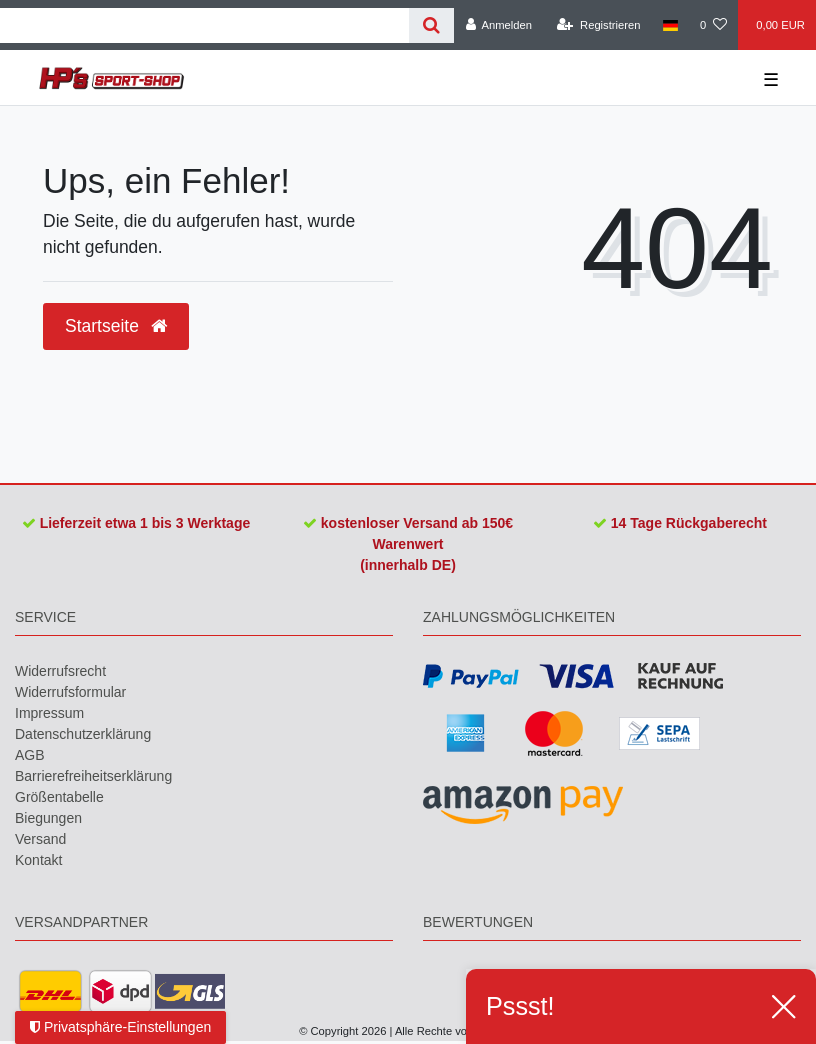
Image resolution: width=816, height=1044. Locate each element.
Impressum (49, 713)
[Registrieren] (598, 25)
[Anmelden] (498, 25)
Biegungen (48, 818)
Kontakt (38, 860)
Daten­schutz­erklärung (83, 734)
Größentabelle (59, 797)
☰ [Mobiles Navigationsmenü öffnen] (771, 80)
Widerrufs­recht (60, 671)
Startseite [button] (116, 326)
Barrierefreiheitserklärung (93, 776)
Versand (40, 839)
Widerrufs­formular (70, 692)
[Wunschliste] (713, 25)
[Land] (670, 25)
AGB (30, 755)
